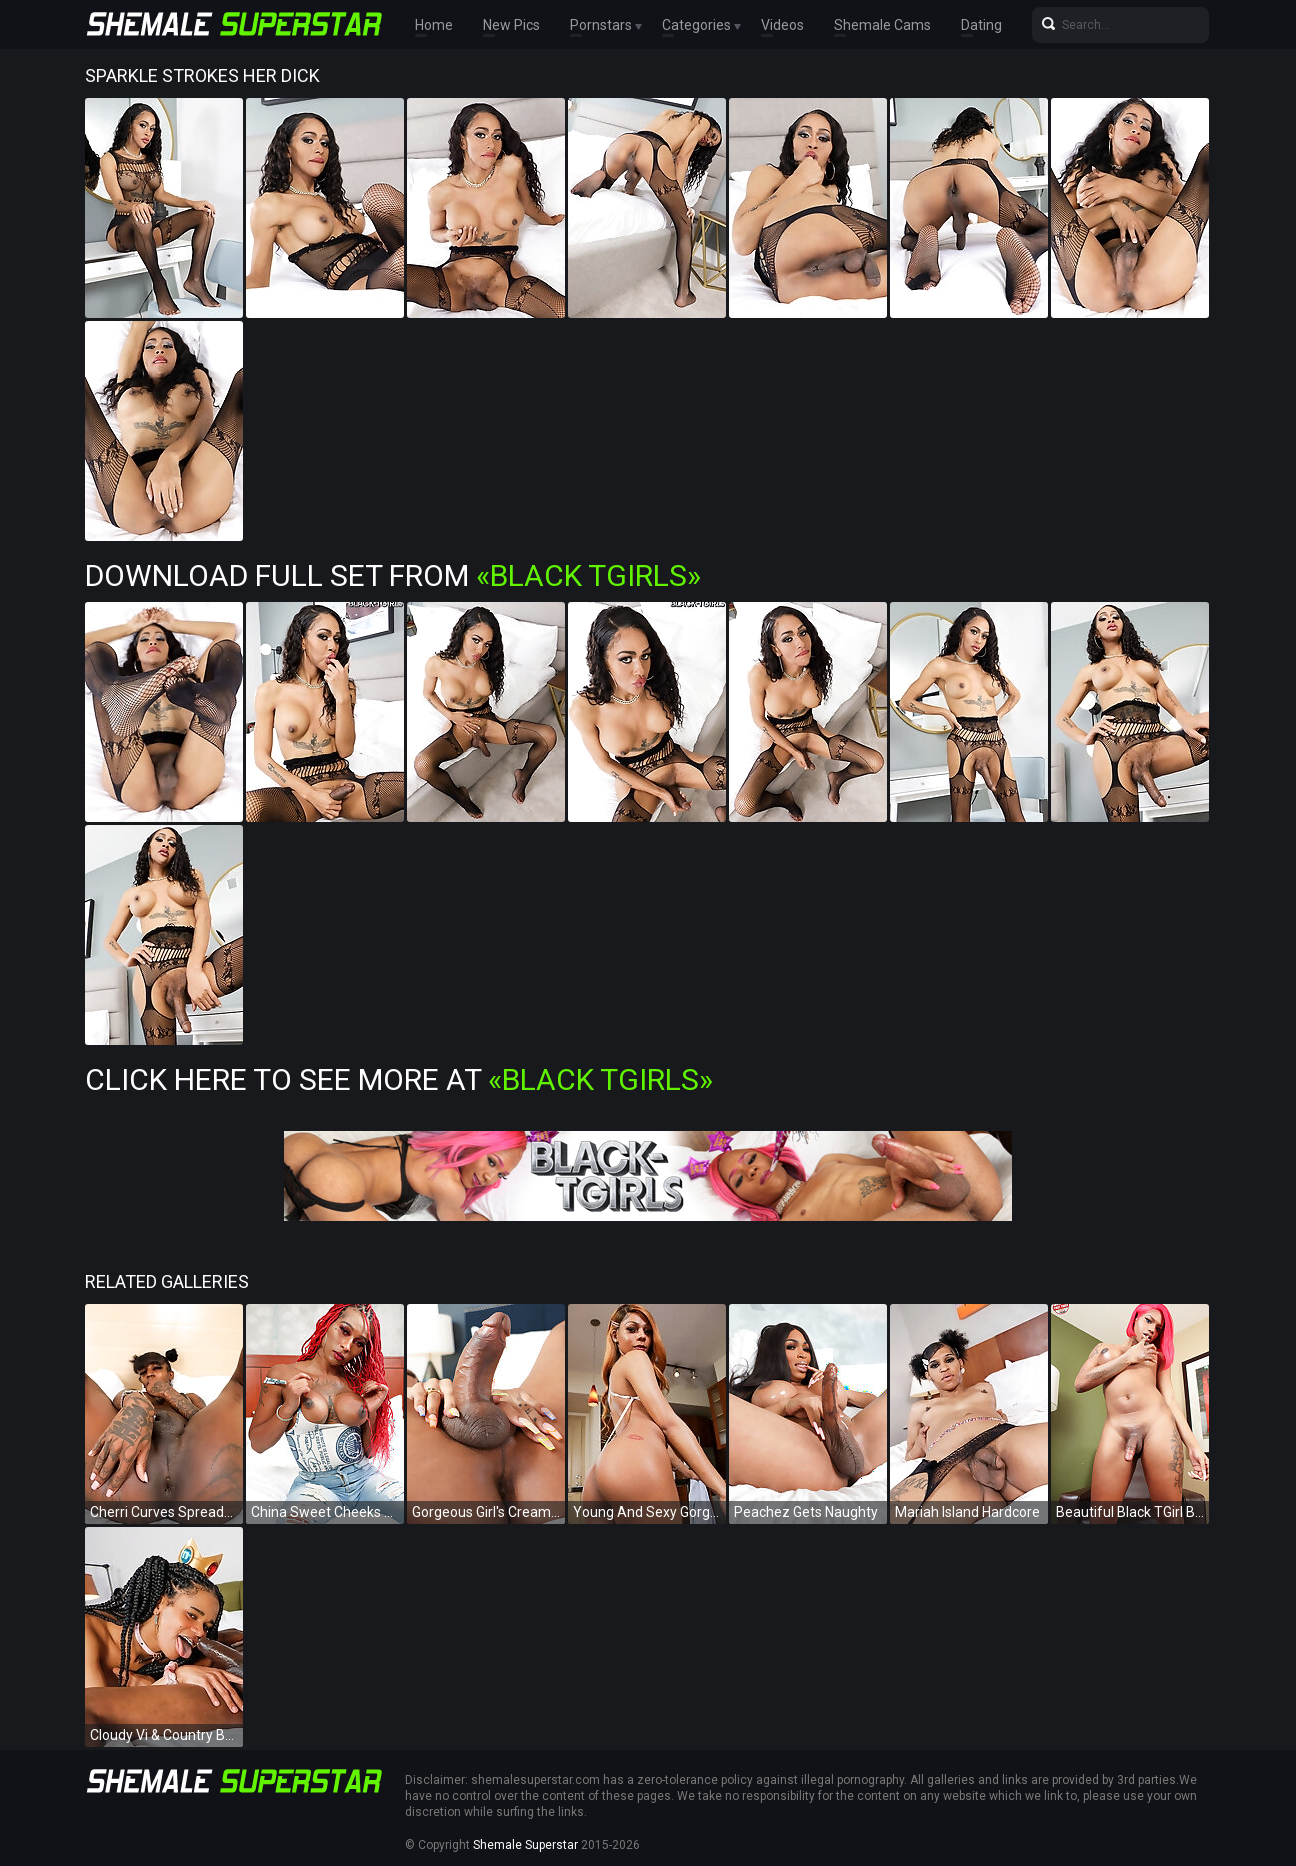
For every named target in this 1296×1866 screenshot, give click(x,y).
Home (434, 25)
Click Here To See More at (399, 1079)
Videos (782, 25)
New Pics (511, 25)
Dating (981, 25)
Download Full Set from (393, 575)
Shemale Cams (882, 25)
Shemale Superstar (525, 1845)
